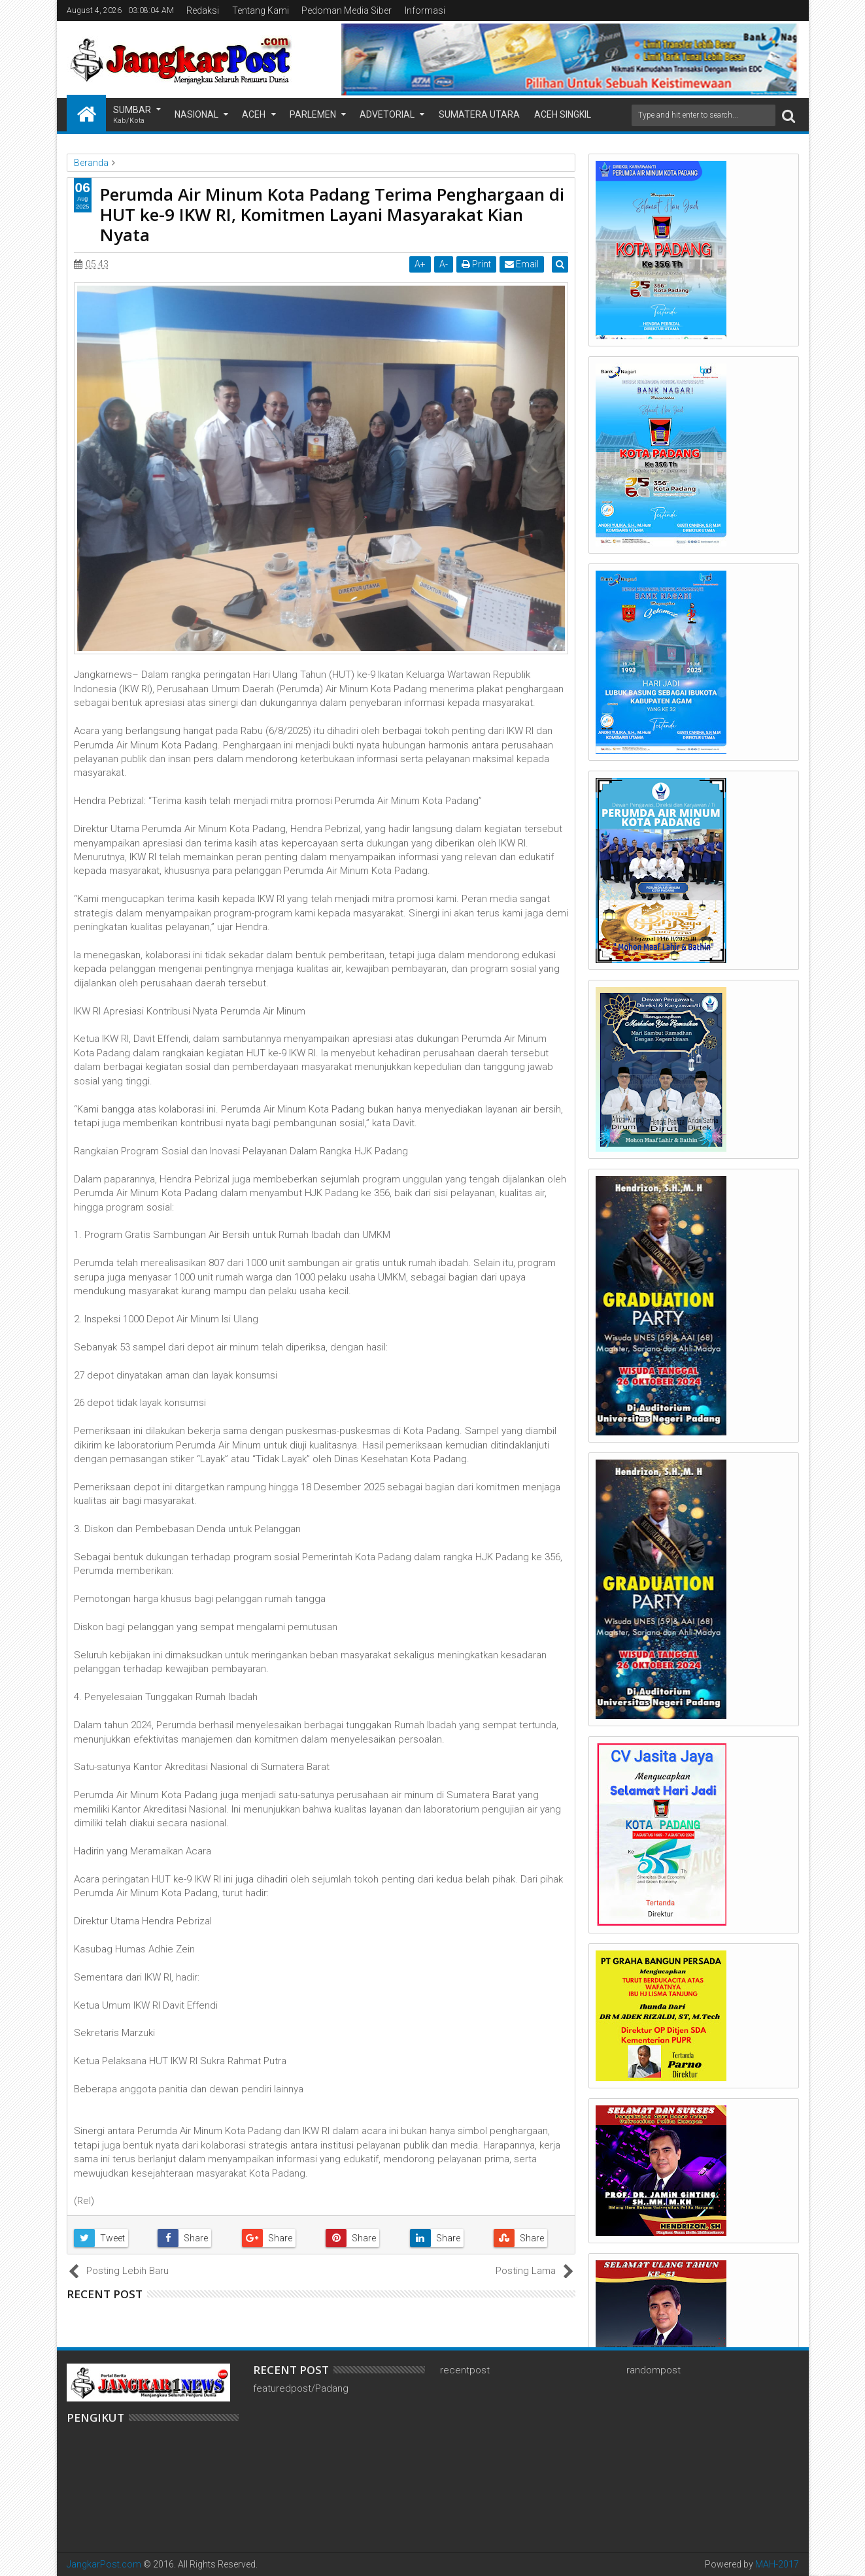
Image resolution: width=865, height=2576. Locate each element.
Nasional (196, 114)
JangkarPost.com (104, 2564)
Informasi (425, 10)
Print (479, 264)
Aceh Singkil (562, 114)
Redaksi (202, 10)
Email (525, 264)
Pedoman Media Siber (346, 10)
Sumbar (132, 115)
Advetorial (387, 114)
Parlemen (313, 114)
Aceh (253, 114)
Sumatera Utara (479, 114)
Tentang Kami (260, 10)
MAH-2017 (777, 2564)
